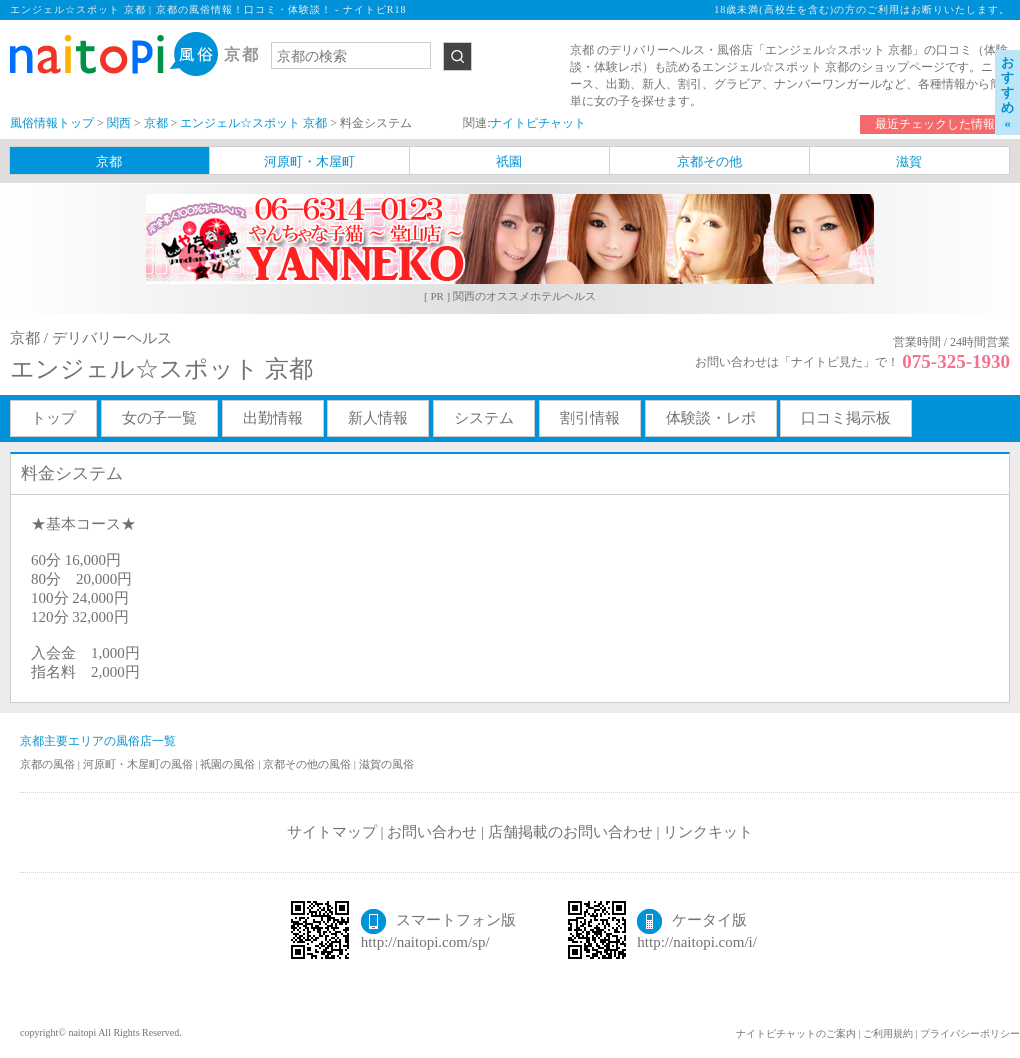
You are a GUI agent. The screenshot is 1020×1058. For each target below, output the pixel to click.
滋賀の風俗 (386, 764)
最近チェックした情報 (935, 124)
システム (484, 418)
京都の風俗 (49, 764)
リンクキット (708, 832)
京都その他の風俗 (308, 764)
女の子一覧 (159, 418)
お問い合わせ (432, 832)
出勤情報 (273, 418)
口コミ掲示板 (846, 418)
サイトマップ (332, 832)
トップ (53, 418)
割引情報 (590, 418)
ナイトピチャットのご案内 (796, 1033)
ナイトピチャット (538, 123)
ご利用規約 (888, 1033)
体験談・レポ (711, 418)
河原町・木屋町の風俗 (139, 764)
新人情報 (378, 418)
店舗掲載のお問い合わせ (570, 832)
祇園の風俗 (229, 764)
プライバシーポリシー (970, 1033)
